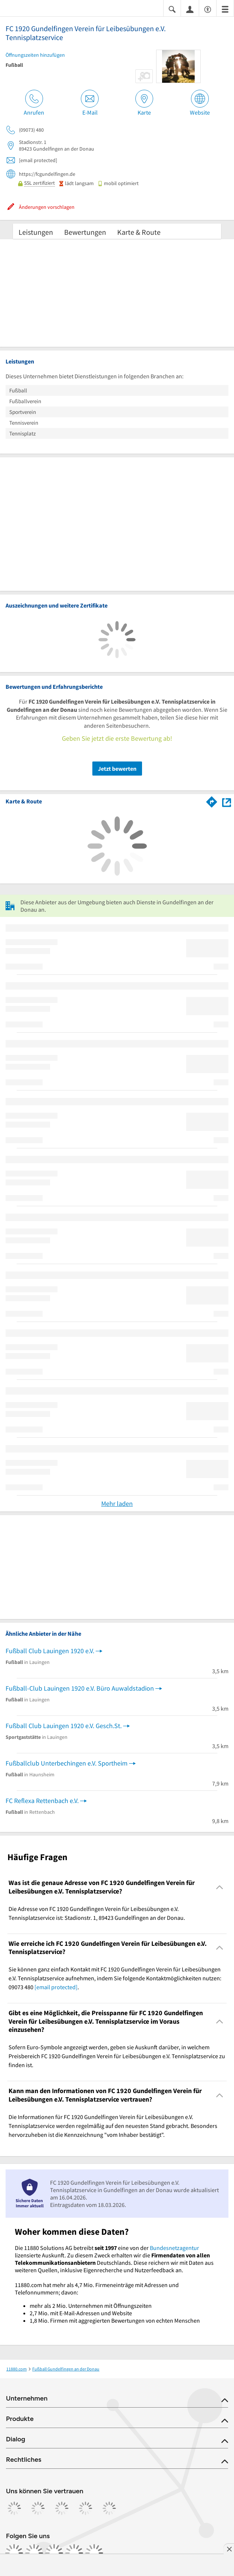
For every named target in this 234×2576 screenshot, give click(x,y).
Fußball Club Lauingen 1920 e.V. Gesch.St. (64, 1725)
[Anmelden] (190, 9)
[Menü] (225, 8)
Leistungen (36, 232)
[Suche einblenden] (172, 8)
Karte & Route (139, 232)
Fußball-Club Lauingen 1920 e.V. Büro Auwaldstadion (80, 1688)
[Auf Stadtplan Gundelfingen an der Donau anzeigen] (226, 801)
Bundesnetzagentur (174, 2247)
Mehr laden (117, 1503)
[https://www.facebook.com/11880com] (14, 2553)
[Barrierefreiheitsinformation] (207, 8)
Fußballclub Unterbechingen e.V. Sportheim (67, 1763)
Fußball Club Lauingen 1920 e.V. (50, 1650)
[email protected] (56, 1987)
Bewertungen (85, 232)
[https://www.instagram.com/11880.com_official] (34, 2553)
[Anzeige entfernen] (229, 2549)
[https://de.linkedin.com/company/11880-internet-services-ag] (74, 2553)
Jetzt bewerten (117, 768)
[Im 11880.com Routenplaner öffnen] (211, 800)
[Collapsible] (220, 1887)
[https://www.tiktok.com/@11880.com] (54, 2553)
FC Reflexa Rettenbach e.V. (42, 1800)
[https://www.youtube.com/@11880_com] (94, 2553)
